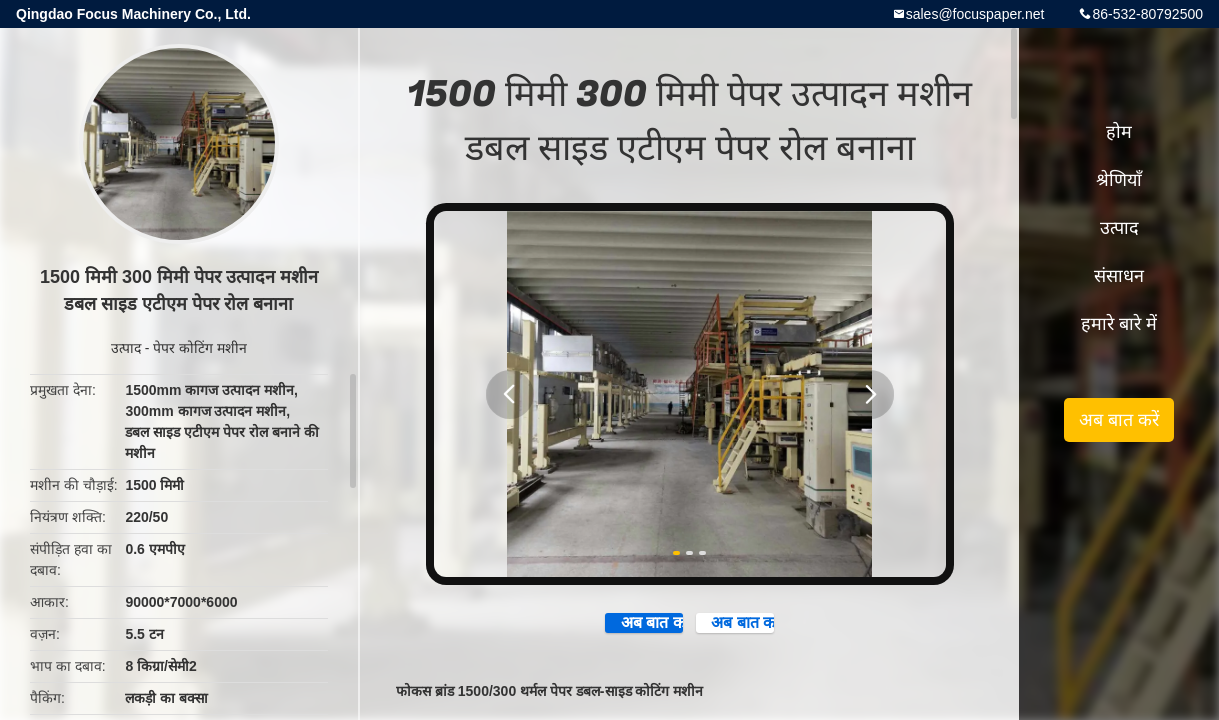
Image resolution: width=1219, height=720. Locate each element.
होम (1119, 132)
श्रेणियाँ (1119, 180)
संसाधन (1119, 276)
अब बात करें (606, 631)
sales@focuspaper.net (975, 14)
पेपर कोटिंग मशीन (200, 348)
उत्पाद (126, 348)
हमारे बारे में (1119, 324)
